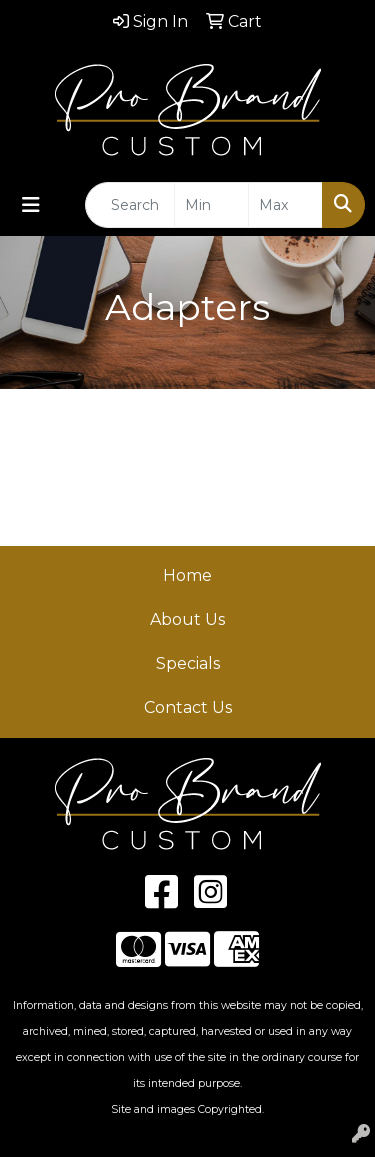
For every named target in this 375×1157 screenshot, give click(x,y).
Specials (188, 663)
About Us (187, 619)
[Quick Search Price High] (285, 205)
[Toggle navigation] (31, 205)
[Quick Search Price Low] (211, 205)
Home (187, 575)
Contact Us (188, 707)
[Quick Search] (130, 205)
